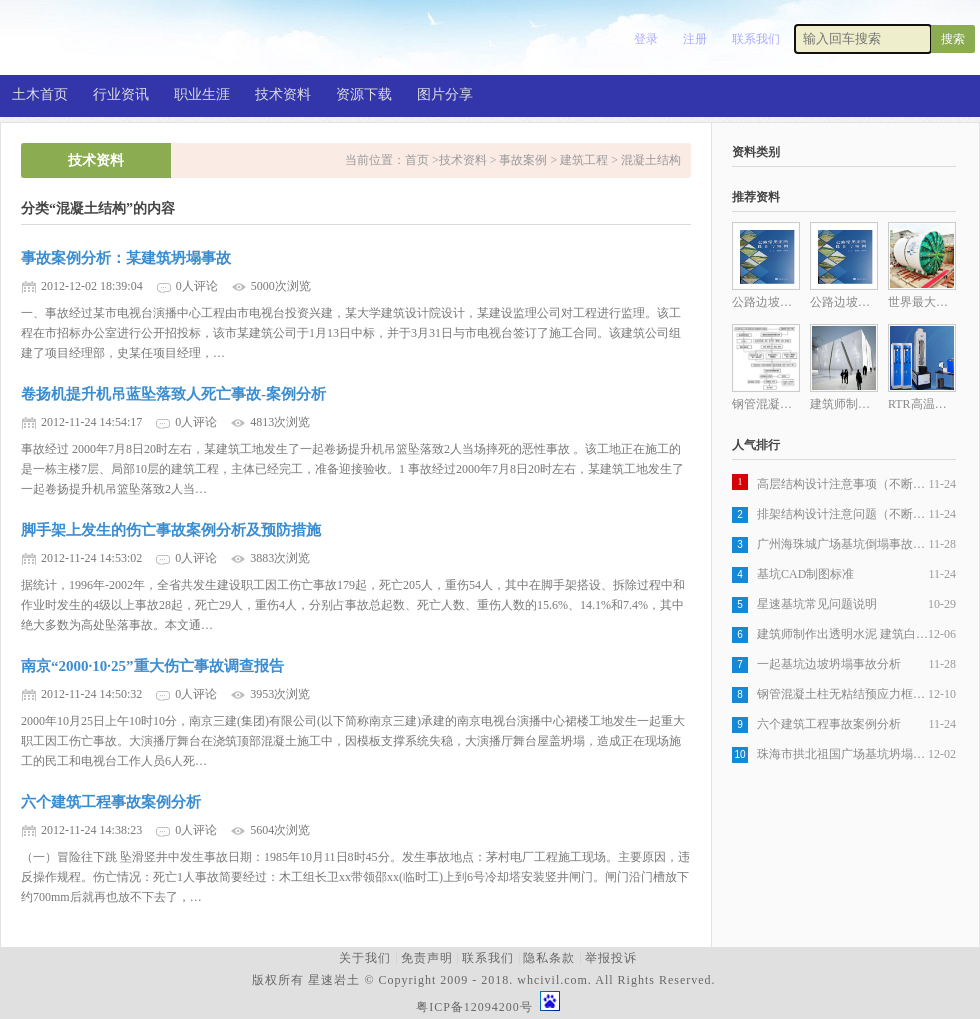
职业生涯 (202, 94)
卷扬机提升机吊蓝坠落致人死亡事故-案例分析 (173, 394)
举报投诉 (611, 958)
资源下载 (364, 94)
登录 (646, 39)
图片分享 (445, 94)
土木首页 (40, 94)
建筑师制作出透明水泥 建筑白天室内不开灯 (842, 634)
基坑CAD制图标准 (805, 574)
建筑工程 (584, 160)
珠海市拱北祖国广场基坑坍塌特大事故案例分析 (842, 754)
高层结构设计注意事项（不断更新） (842, 484)
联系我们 (756, 39)
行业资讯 (121, 94)
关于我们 (365, 958)
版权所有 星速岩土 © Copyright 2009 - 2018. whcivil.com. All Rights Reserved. (487, 980)
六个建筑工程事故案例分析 (111, 802)
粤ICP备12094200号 (474, 1007)
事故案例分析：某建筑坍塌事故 (126, 258)
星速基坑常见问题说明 (817, 604)
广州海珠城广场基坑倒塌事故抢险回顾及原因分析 (842, 544)
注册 (695, 39)
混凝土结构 (651, 160)
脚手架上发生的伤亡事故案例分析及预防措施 (171, 530)
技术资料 (283, 94)
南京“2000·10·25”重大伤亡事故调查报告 (152, 666)
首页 (418, 160)
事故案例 (523, 160)
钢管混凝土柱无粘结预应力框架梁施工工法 (842, 694)
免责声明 (427, 958)
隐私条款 (549, 958)
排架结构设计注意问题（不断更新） (842, 514)
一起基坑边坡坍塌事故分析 (829, 664)
